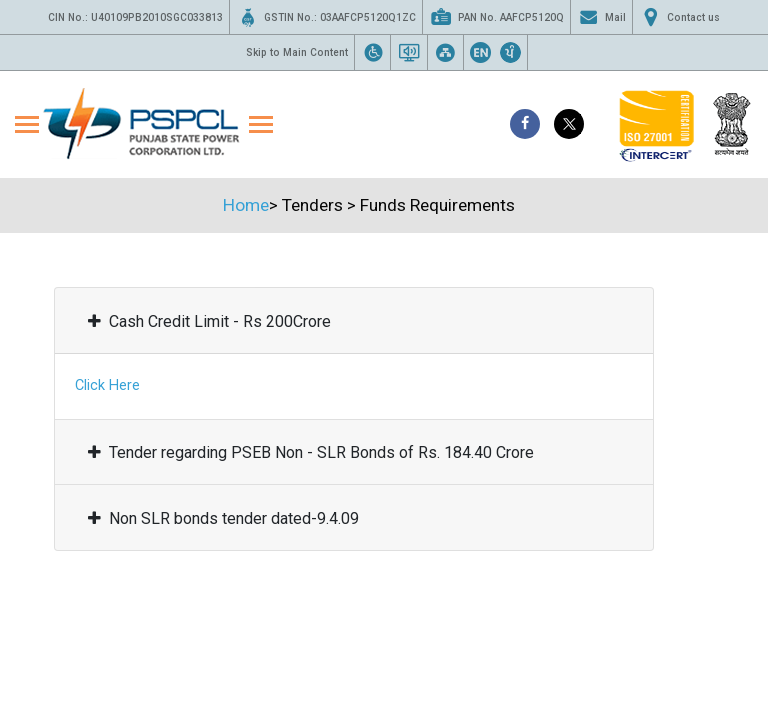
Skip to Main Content (297, 52)
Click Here (107, 385)
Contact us (679, 17)
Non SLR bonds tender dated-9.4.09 (223, 518)
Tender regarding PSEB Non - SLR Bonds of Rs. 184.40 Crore (311, 452)
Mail (601, 17)
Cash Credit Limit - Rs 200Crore (209, 321)
